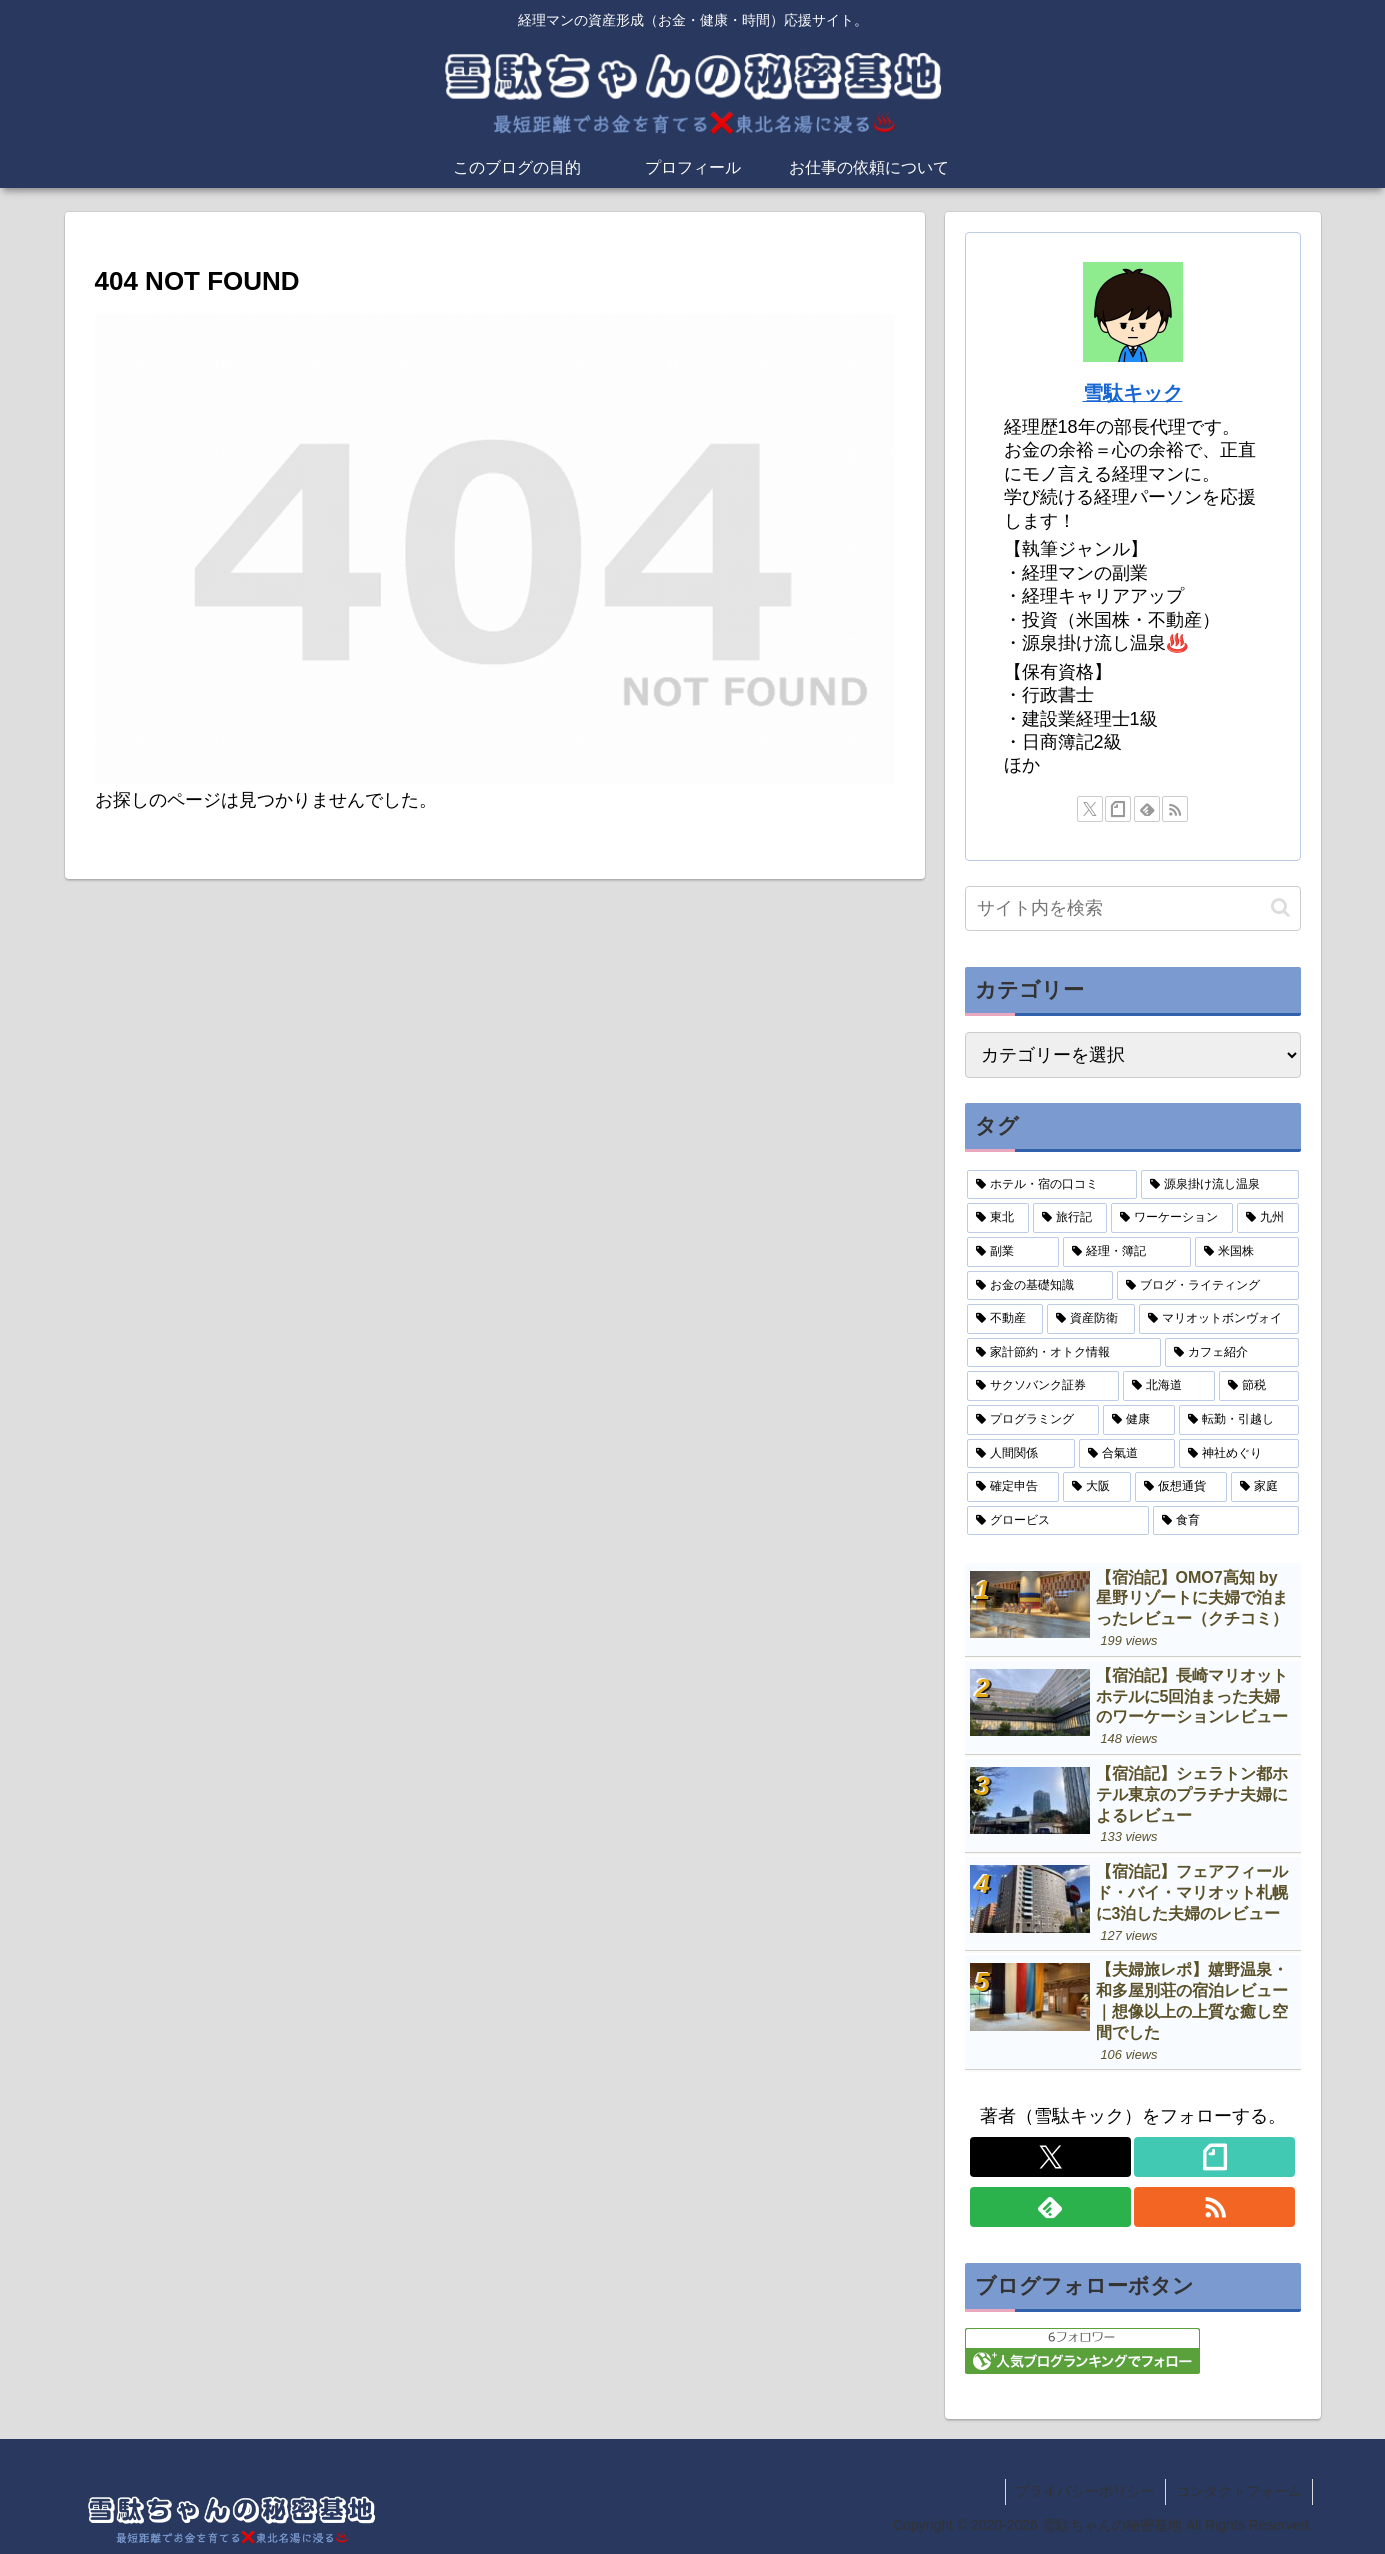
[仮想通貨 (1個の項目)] (1181, 1487)
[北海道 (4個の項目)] (1169, 1386)
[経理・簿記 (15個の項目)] (1127, 1252)
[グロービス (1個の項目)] (1058, 1521)
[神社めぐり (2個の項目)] (1239, 1454)
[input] (1133, 908)
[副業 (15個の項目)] (1013, 1252)
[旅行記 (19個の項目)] (1070, 1218)
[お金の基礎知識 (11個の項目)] (1040, 1286)
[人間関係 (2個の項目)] (1021, 1454)
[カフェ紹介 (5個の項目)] (1232, 1353)
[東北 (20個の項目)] (998, 1218)
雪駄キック (1133, 393)
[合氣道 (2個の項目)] (1127, 1454)
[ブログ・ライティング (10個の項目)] (1208, 1286)
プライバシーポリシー (1085, 2491)
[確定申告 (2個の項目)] (1013, 1487)
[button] (1280, 907)
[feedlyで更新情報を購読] (1147, 809)
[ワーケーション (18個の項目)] (1172, 1218)
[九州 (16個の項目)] (1268, 1218)
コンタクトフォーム (1239, 2491)
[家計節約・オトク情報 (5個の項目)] (1064, 1353)
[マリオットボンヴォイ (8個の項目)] (1219, 1319)
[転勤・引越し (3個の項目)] (1239, 1420)
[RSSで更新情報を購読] (1175, 809)
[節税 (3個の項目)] (1259, 1386)
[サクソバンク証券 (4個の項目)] (1043, 1386)
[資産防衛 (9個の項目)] (1091, 1319)
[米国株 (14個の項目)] (1247, 1252)
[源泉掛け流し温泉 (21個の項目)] (1220, 1185)
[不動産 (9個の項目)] (1005, 1319)
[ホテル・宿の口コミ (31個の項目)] (1052, 1185)
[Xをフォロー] (1090, 809)
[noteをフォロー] (1118, 809)
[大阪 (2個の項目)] (1097, 1487)
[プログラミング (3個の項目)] (1033, 1420)
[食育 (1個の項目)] (1226, 1521)
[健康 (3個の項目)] (1139, 1420)
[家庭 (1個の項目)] (1265, 1487)
